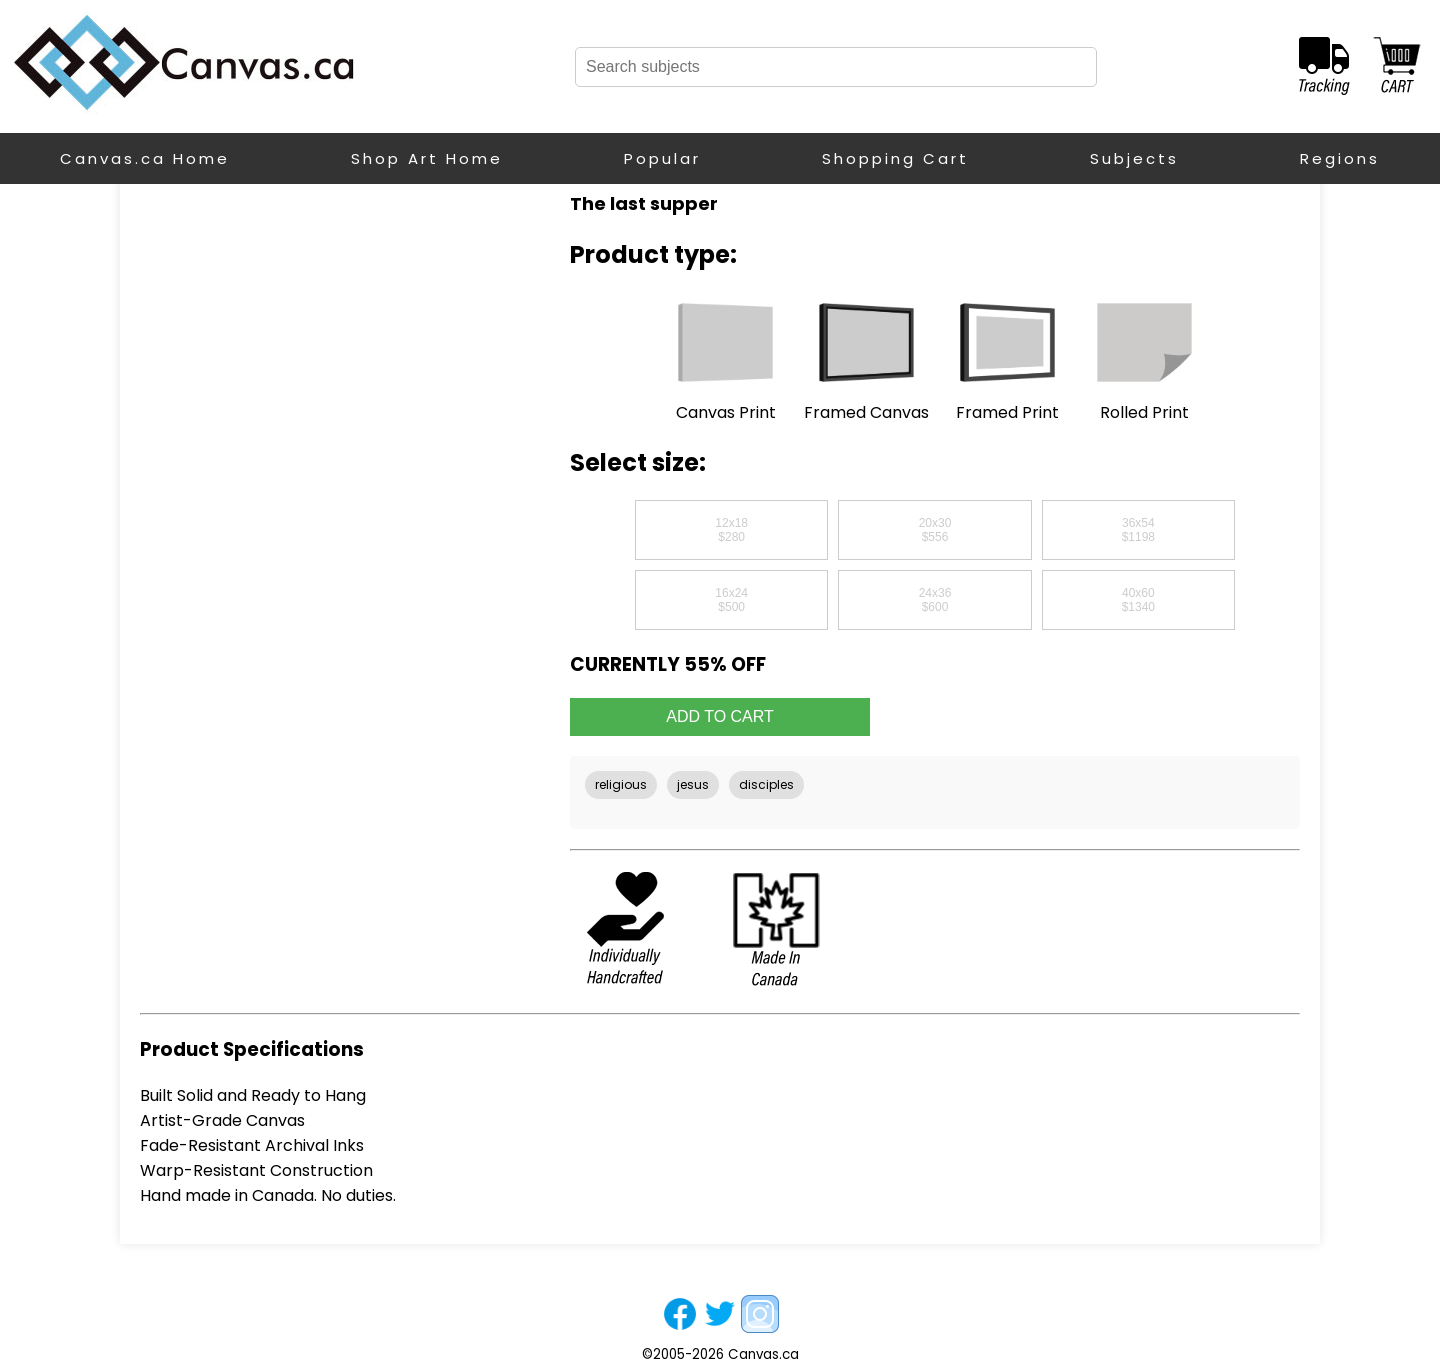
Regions (1340, 158)
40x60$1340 (1138, 600)
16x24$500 (731, 600)
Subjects (1134, 158)
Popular (662, 158)
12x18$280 (731, 530)
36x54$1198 (1138, 530)
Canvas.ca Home (145, 158)
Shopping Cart (895, 158)
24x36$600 (935, 600)
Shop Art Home (427, 158)
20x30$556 (935, 530)
